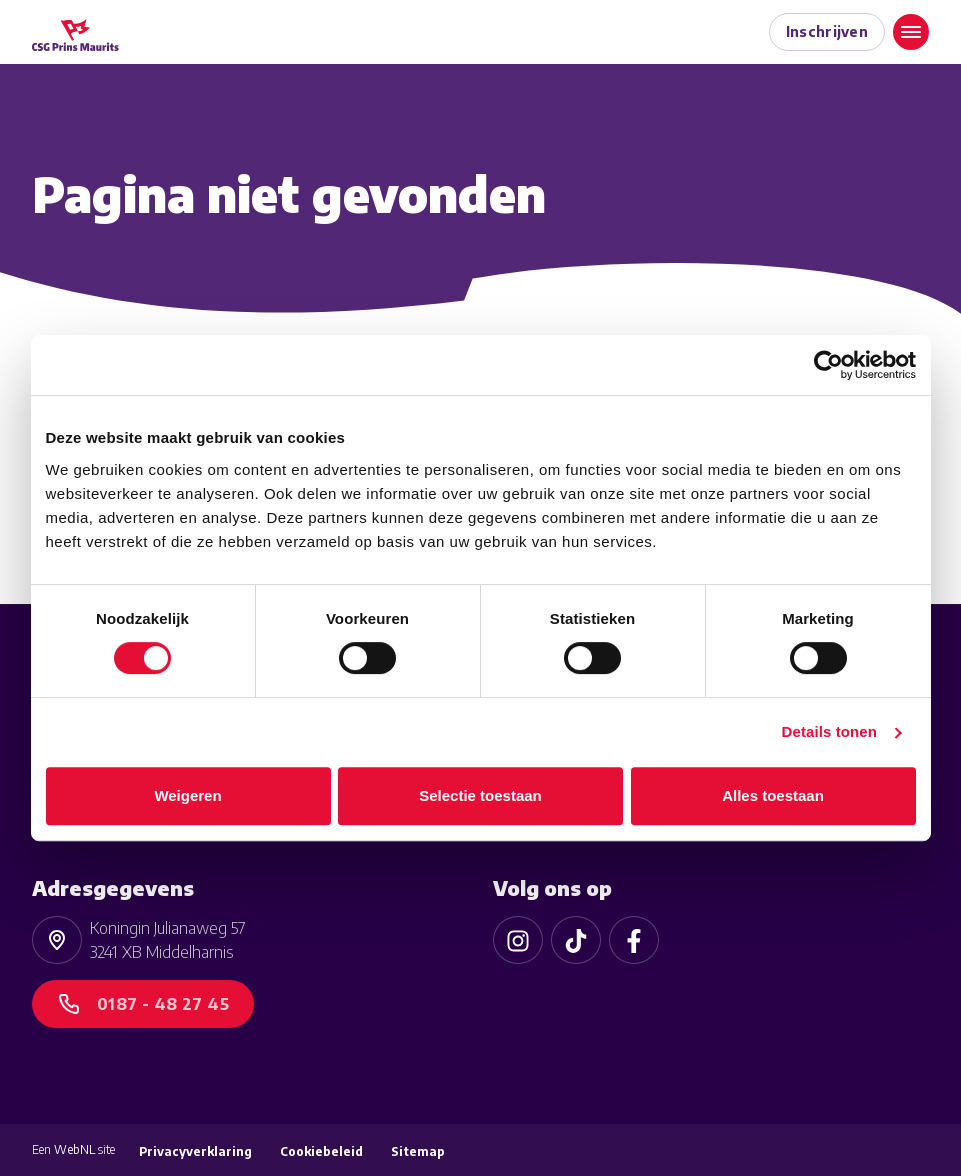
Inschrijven (827, 31)
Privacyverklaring (195, 1151)
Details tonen (829, 731)
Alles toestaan (773, 795)
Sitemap (418, 1151)
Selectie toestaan (480, 795)
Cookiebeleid (321, 1151)
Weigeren (187, 795)
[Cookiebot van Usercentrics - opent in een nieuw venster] (828, 365)
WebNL (74, 1149)
